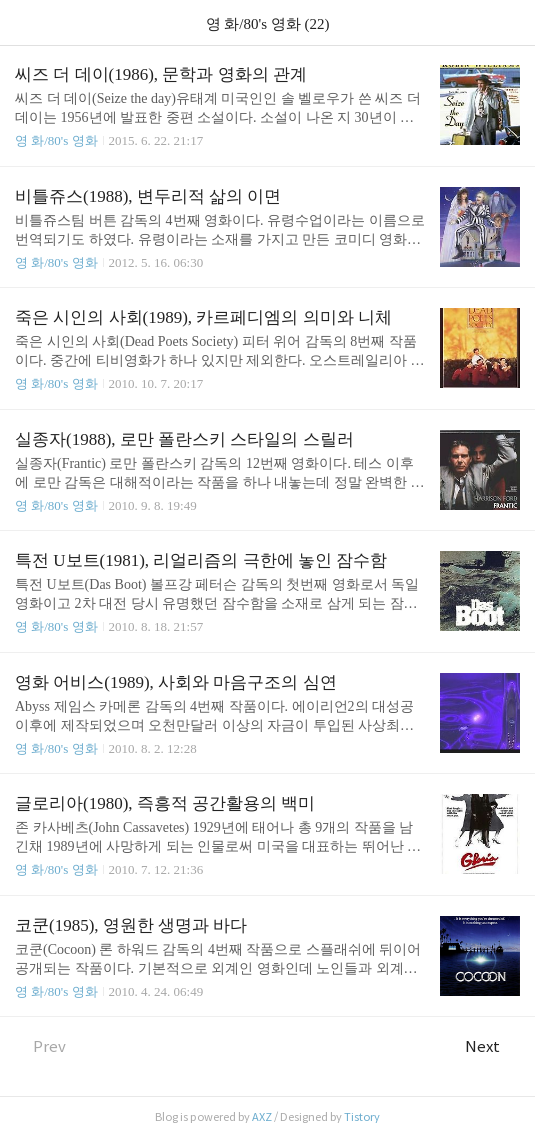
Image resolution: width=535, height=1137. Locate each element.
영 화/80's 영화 (56, 140)
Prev (40, 1046)
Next (492, 1046)
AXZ (262, 1117)
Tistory (362, 1117)
